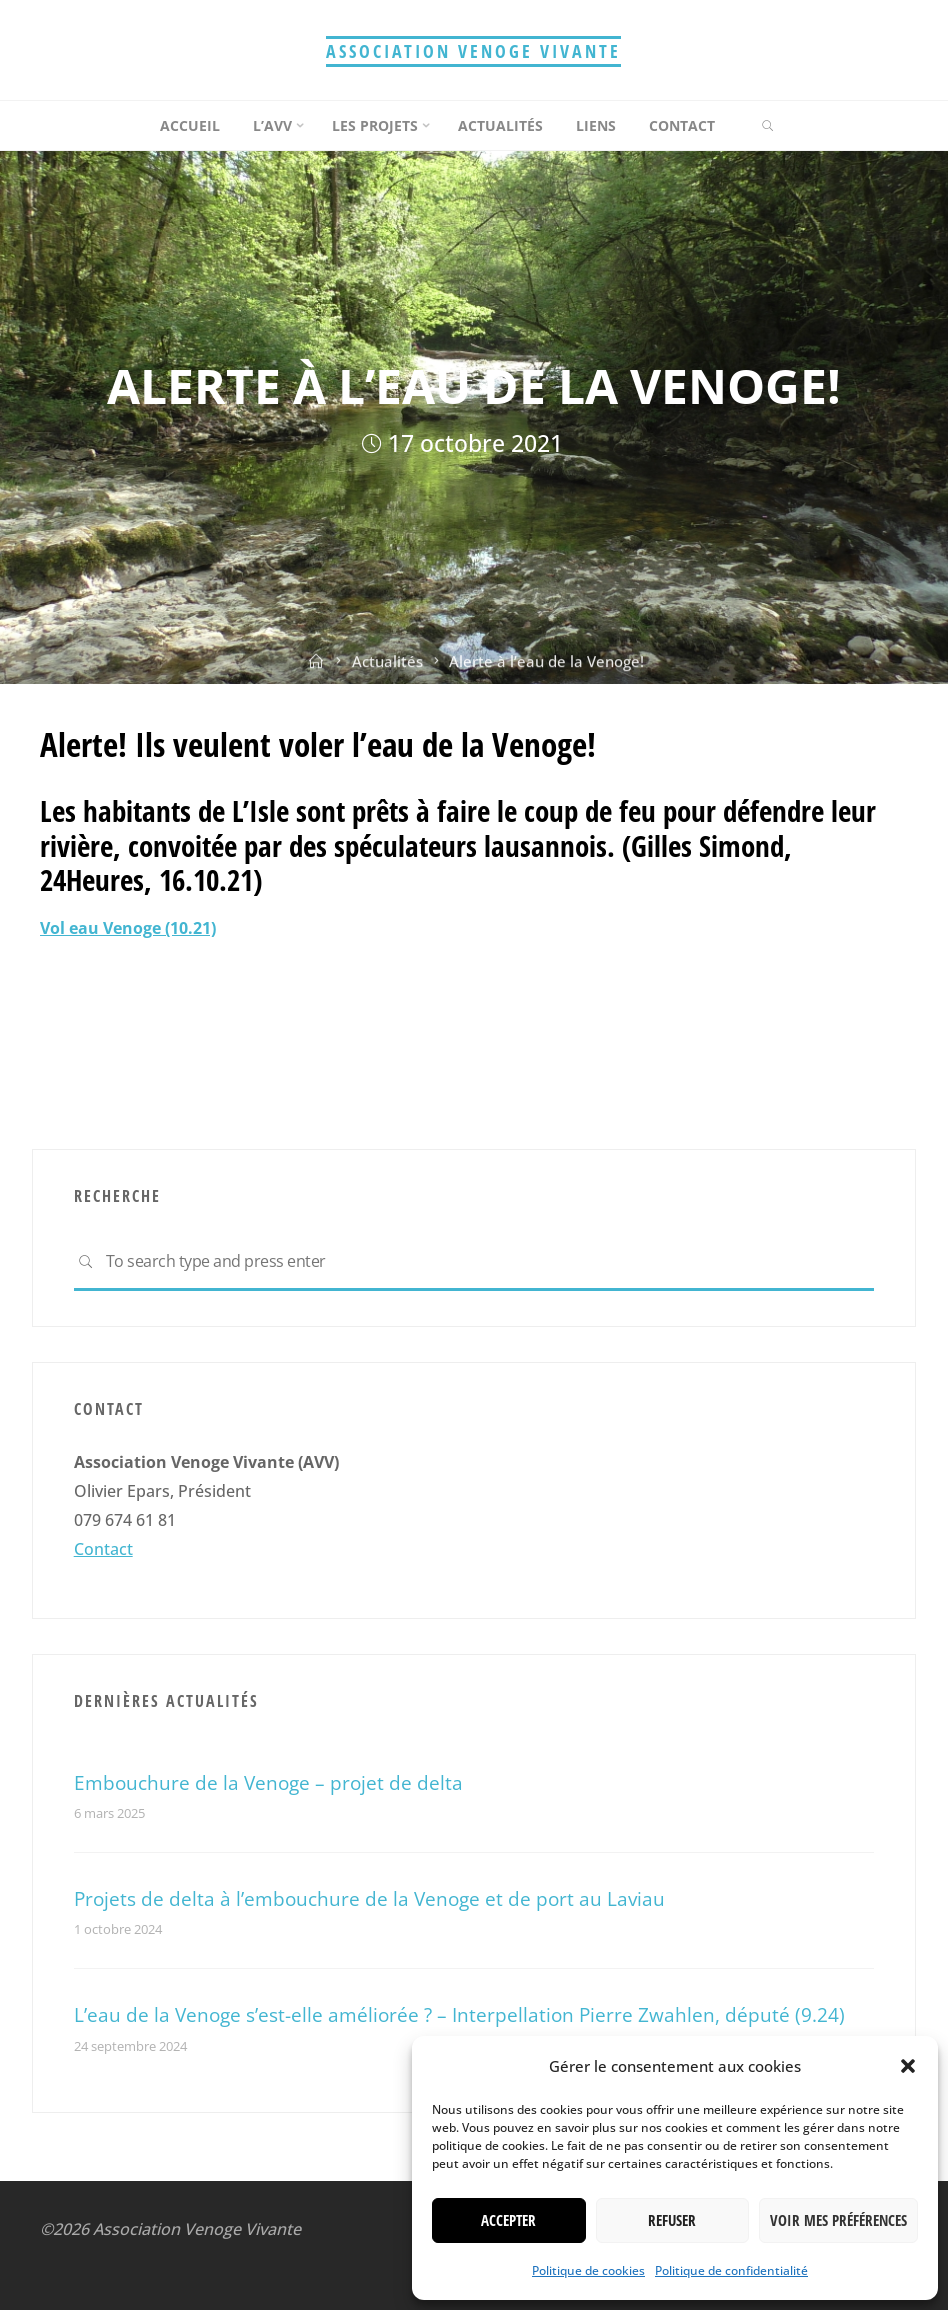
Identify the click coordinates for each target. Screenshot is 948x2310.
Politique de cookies (588, 2270)
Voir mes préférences (838, 2220)
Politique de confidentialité (731, 2270)
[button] (908, 2066)
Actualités (387, 669)
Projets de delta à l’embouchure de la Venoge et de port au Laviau (369, 1898)
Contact (103, 1549)
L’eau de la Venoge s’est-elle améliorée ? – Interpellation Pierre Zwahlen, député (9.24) (459, 2014)
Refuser (672, 2220)
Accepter (508, 2220)
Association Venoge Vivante (473, 51)
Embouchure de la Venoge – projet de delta (268, 1782)
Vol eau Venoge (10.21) (128, 928)
